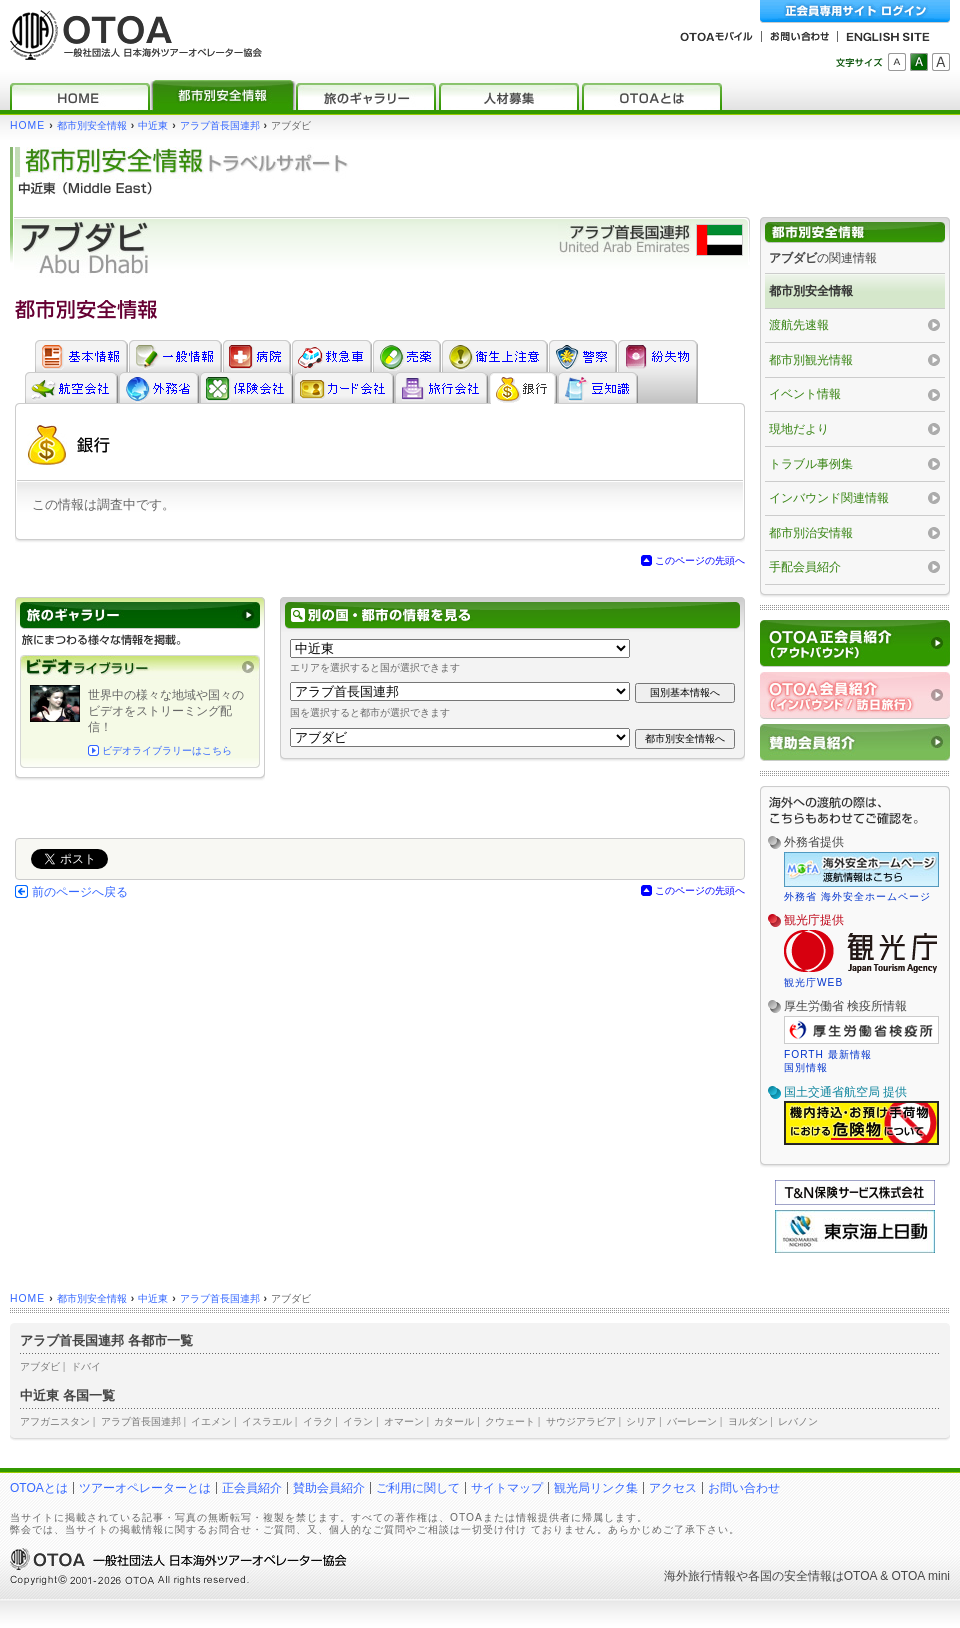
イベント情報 (805, 394)
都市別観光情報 (811, 360)
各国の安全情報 (790, 1576)
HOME (27, 125)
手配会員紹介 (805, 567)
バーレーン (692, 1421)
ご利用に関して (418, 1488)
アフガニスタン (55, 1421)
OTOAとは (39, 1488)
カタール (454, 1421)
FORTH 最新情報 (828, 1054)
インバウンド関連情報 (829, 498)
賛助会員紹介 (329, 1488)
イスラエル (267, 1421)
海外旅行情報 (700, 1576)
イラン (358, 1421)
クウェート (510, 1421)
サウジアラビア (581, 1421)
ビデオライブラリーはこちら (167, 750)
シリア (641, 1421)
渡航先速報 (799, 325)
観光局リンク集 (596, 1488)
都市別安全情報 (92, 125)
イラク (318, 1421)
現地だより (799, 429)
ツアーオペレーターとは (145, 1488)
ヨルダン (748, 1421)
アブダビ (40, 1366)
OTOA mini (921, 1576)
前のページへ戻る (80, 892)
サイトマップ (507, 1488)
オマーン (404, 1421)
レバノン (798, 1421)
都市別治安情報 (811, 533)
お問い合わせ (744, 1488)
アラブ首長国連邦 (220, 125)
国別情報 (806, 1067)
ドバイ (86, 1366)
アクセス (673, 1488)
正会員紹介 (252, 1488)
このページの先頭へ (700, 560)
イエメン (211, 1421)
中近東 (153, 125)
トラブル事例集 (811, 464)
